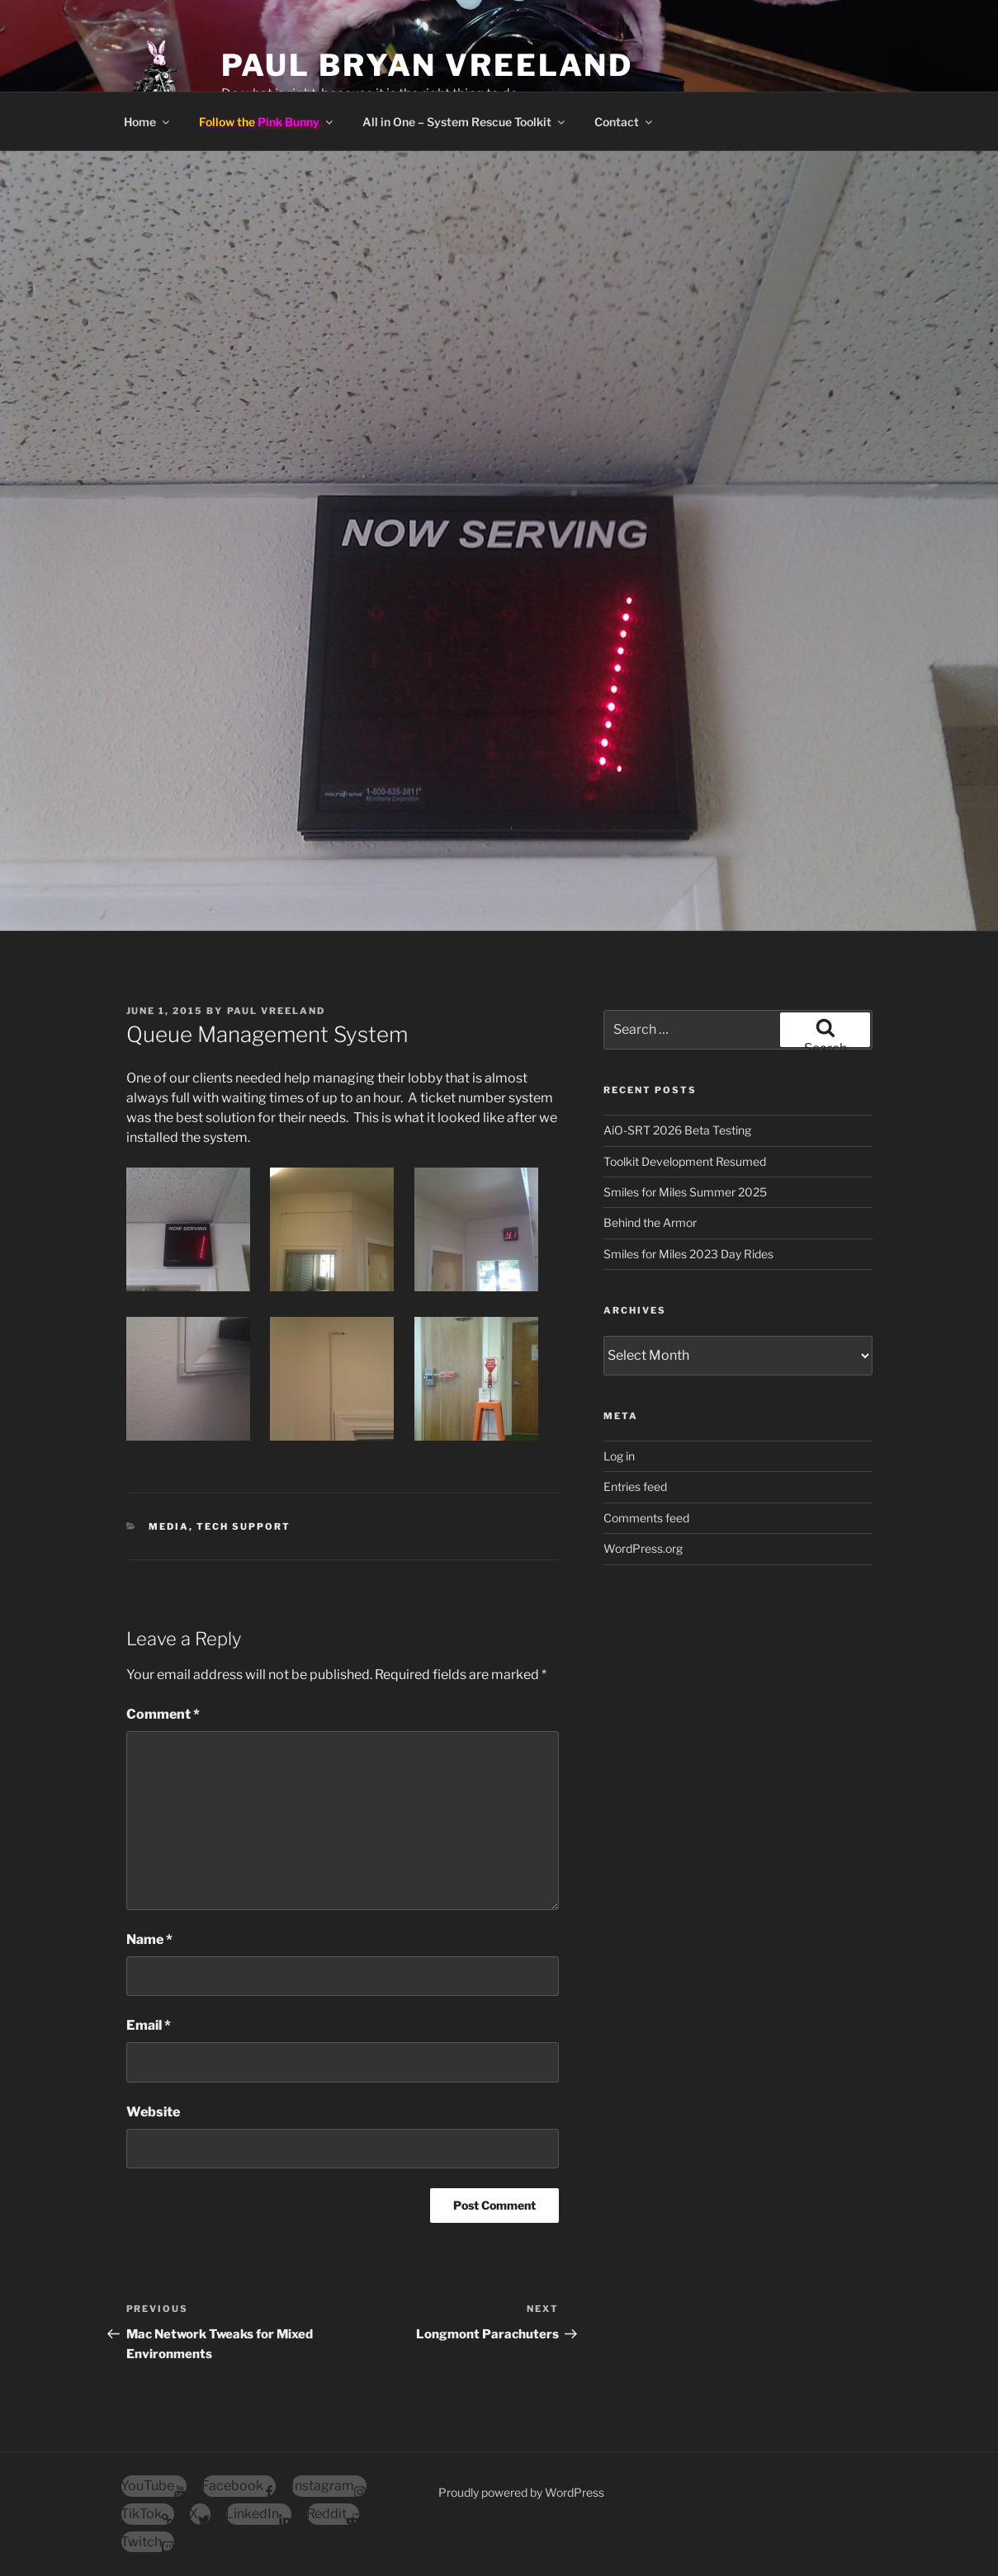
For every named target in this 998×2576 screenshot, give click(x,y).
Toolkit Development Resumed (684, 1161)
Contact (624, 122)
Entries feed (635, 1486)
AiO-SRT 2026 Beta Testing (677, 1130)
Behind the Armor (650, 1222)
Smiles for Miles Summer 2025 (685, 1192)
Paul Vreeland (276, 1011)
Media (169, 1526)
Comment (163, 1714)
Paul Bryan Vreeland (427, 65)
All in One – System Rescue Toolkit (464, 122)
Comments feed (646, 1518)
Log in (619, 1456)
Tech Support (243, 1526)
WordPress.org (643, 1548)
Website (153, 2112)
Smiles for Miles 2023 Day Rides (688, 1254)
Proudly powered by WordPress (521, 2492)
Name (149, 1939)
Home (148, 122)
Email (148, 2025)
